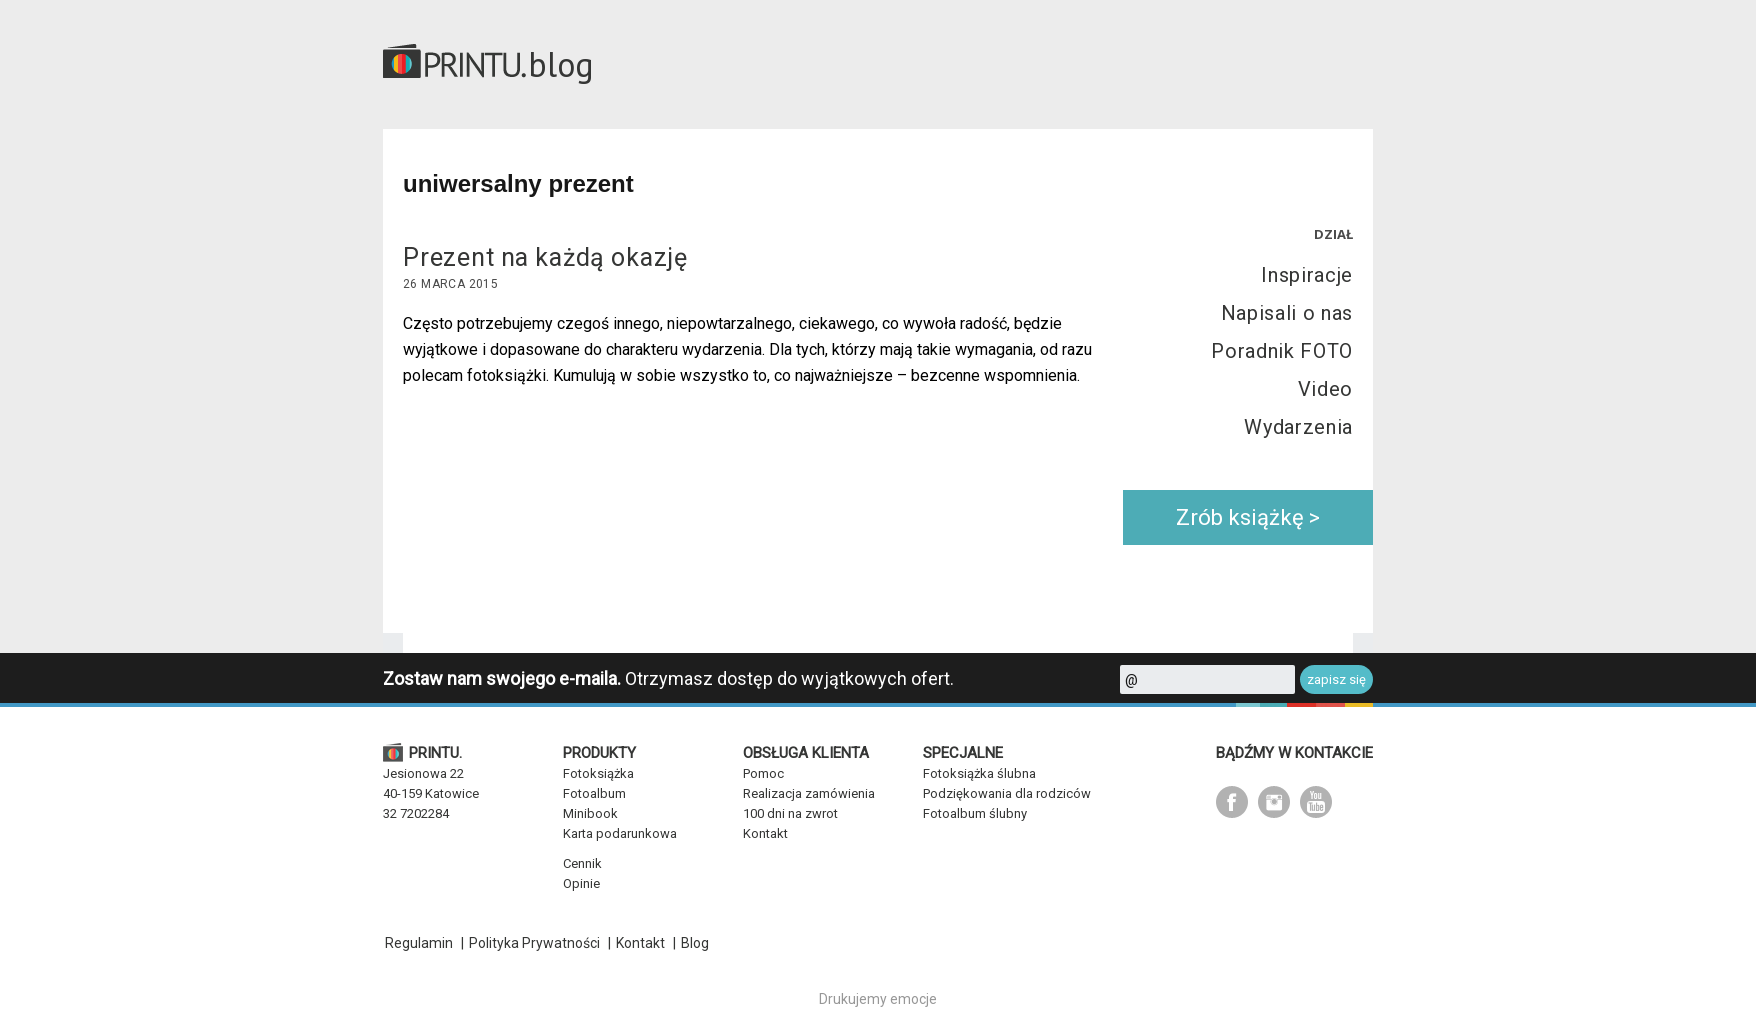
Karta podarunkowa (620, 833)
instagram (1274, 802)
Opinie (581, 883)
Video (1325, 389)
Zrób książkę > (1248, 517)
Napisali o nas (1287, 313)
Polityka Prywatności (534, 943)
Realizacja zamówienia (809, 793)
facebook (1232, 802)
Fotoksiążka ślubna (979, 773)
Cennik (582, 863)
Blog (695, 943)
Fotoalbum (594, 793)
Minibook (590, 813)
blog (561, 64)
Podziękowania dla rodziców (1007, 793)
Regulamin (419, 943)
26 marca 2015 (450, 284)
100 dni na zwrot (790, 813)
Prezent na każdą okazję (545, 257)
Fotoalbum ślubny (975, 813)
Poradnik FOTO (1282, 351)
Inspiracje (1307, 275)
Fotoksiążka (598, 773)
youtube (1316, 802)
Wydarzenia (1298, 427)
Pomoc (763, 773)
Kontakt (765, 833)
